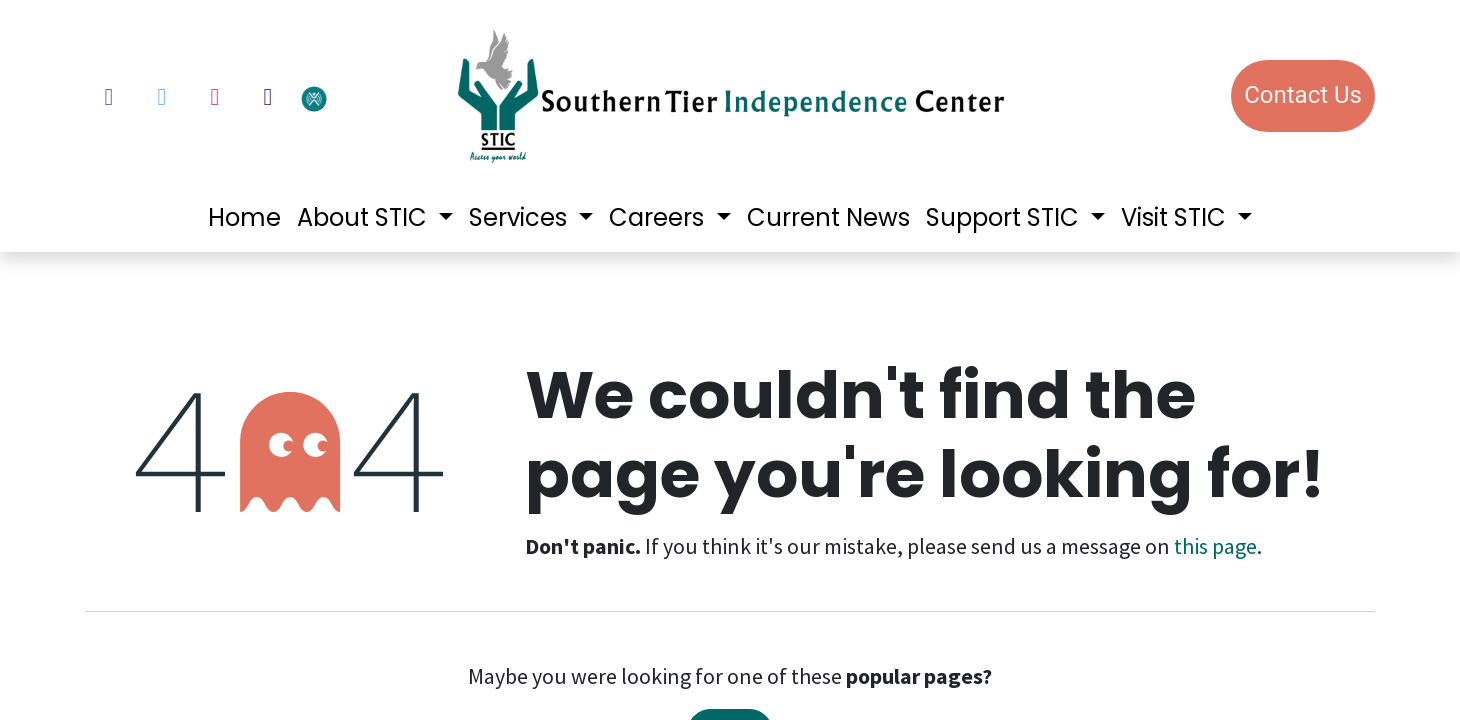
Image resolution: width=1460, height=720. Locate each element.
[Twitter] (162, 97)
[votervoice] (365, 97)
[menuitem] (244, 218)
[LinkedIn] (268, 97)
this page (1215, 546)
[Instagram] (215, 97)
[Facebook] (109, 97)
